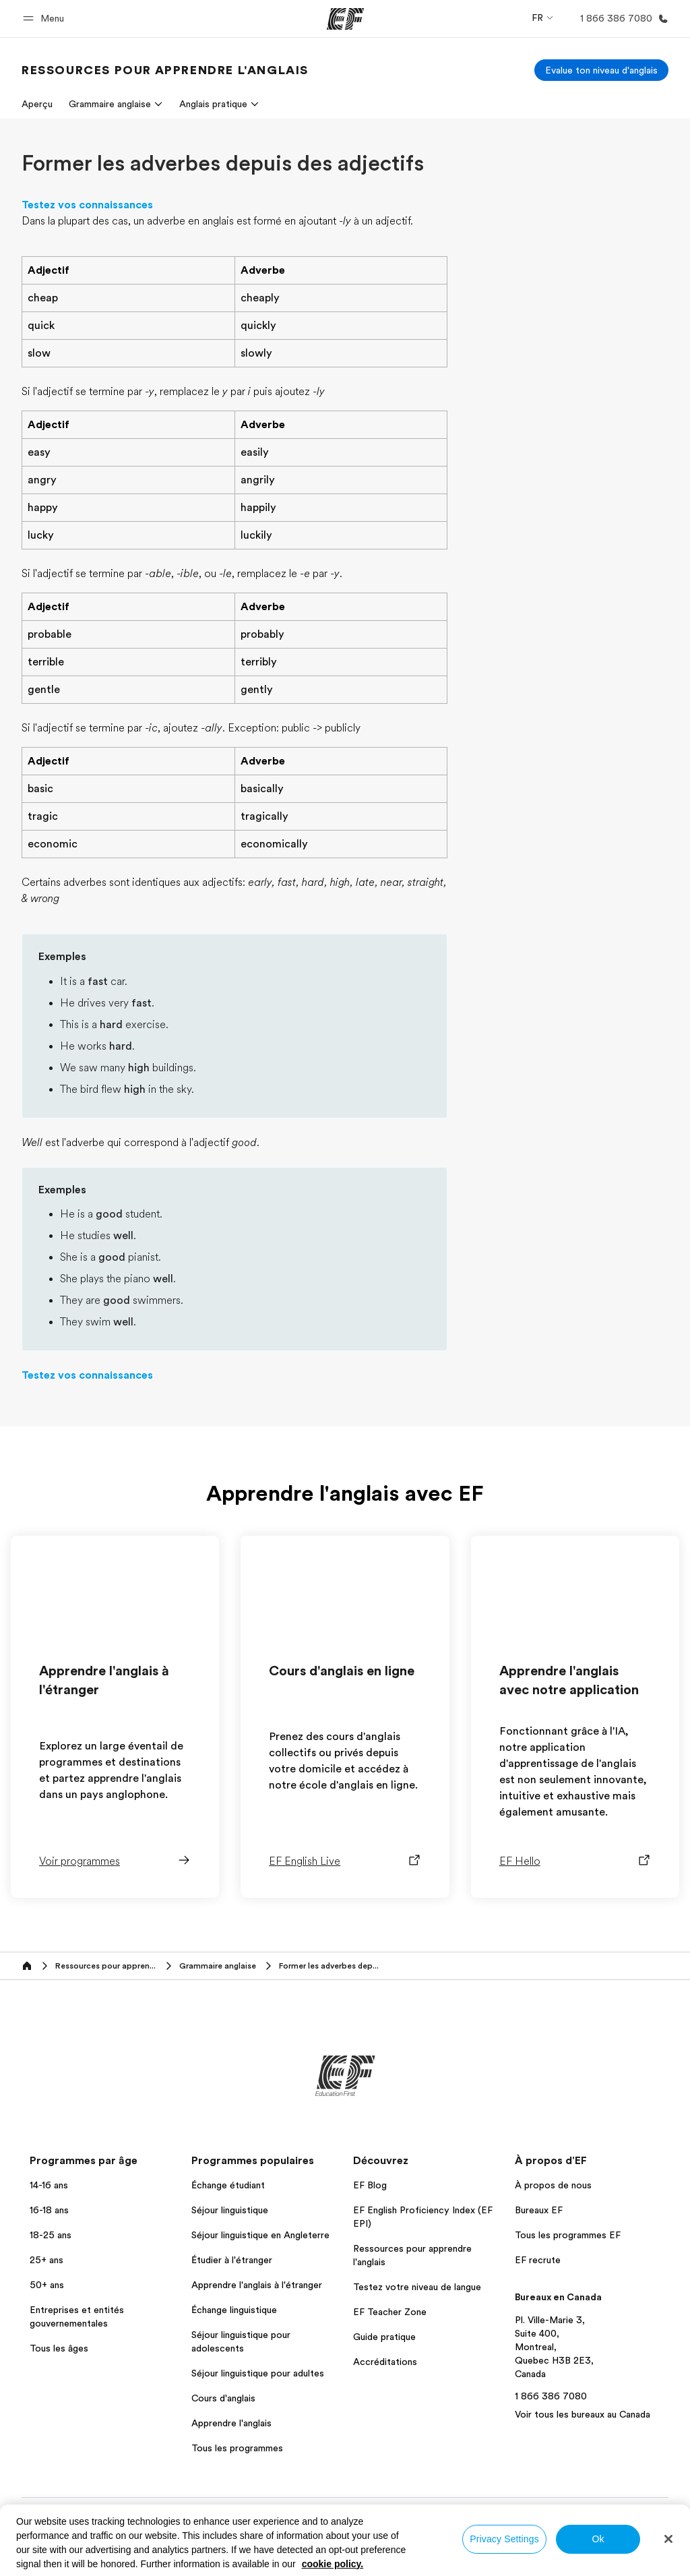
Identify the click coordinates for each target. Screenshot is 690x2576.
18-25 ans (50, 2234)
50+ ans (47, 2284)
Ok (598, 2539)
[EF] (345, 19)
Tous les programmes (237, 2448)
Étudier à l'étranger (231, 2259)
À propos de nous (553, 2185)
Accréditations (385, 2361)
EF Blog (370, 2185)
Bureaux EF (539, 2210)
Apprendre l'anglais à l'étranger (256, 2284)
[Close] (668, 2539)
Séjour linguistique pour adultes (257, 2373)
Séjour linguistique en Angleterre (260, 2234)
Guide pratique (384, 2336)
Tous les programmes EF (568, 2234)
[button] (45, 18)
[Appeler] (621, 18)
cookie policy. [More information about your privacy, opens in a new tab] (333, 2563)
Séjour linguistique (229, 2210)
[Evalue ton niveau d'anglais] (601, 70)
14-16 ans (49, 2185)
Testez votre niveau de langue (417, 2286)
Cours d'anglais (223, 2398)
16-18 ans (49, 2210)
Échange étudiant (228, 2185)
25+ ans (46, 2259)
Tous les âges (59, 2348)
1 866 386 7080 (551, 2396)
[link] (165, 70)
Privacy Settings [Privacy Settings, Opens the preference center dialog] (504, 2539)
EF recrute (538, 2259)
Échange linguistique (234, 2309)
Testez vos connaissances (87, 205)
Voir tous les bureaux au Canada (582, 2414)
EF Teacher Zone (390, 2311)
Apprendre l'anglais (231, 2423)
